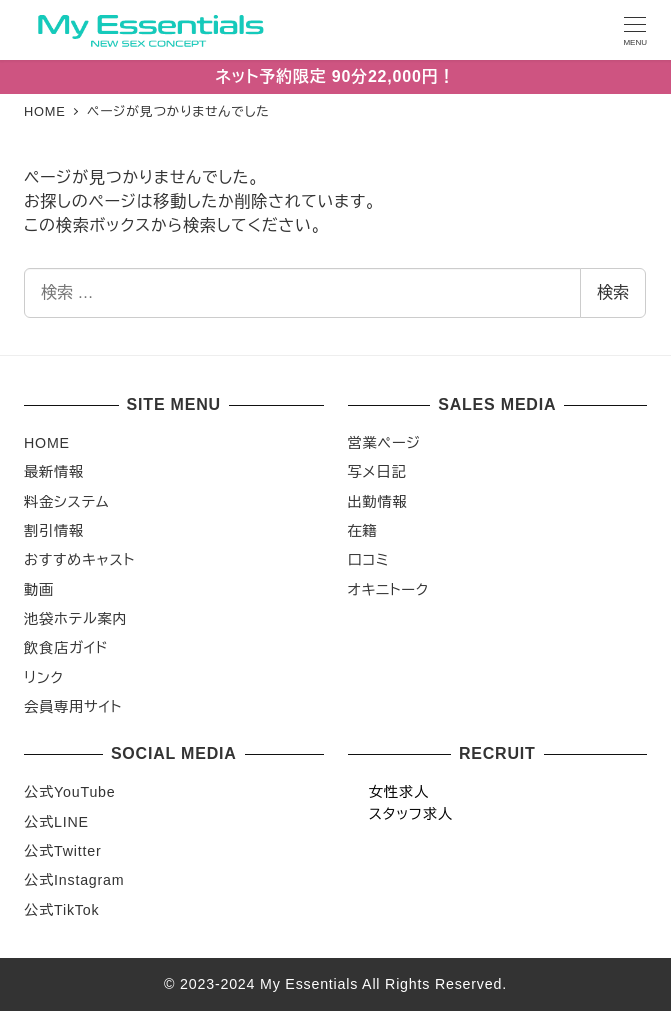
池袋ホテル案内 (75, 619)
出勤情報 (378, 502)
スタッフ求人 (411, 814)
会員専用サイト (73, 707)
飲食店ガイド (66, 648)
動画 (39, 590)
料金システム (66, 502)
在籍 (363, 531)
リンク (44, 678)
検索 (613, 292)
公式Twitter (63, 851)
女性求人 (399, 792)
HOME (47, 443)
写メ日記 (377, 472)
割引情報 (54, 531)
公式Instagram (74, 880)
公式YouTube (70, 792)
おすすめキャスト (79, 560)
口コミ (369, 560)
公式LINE (56, 822)
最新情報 (54, 472)
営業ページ (384, 443)
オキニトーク (388, 590)
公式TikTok (61, 910)
